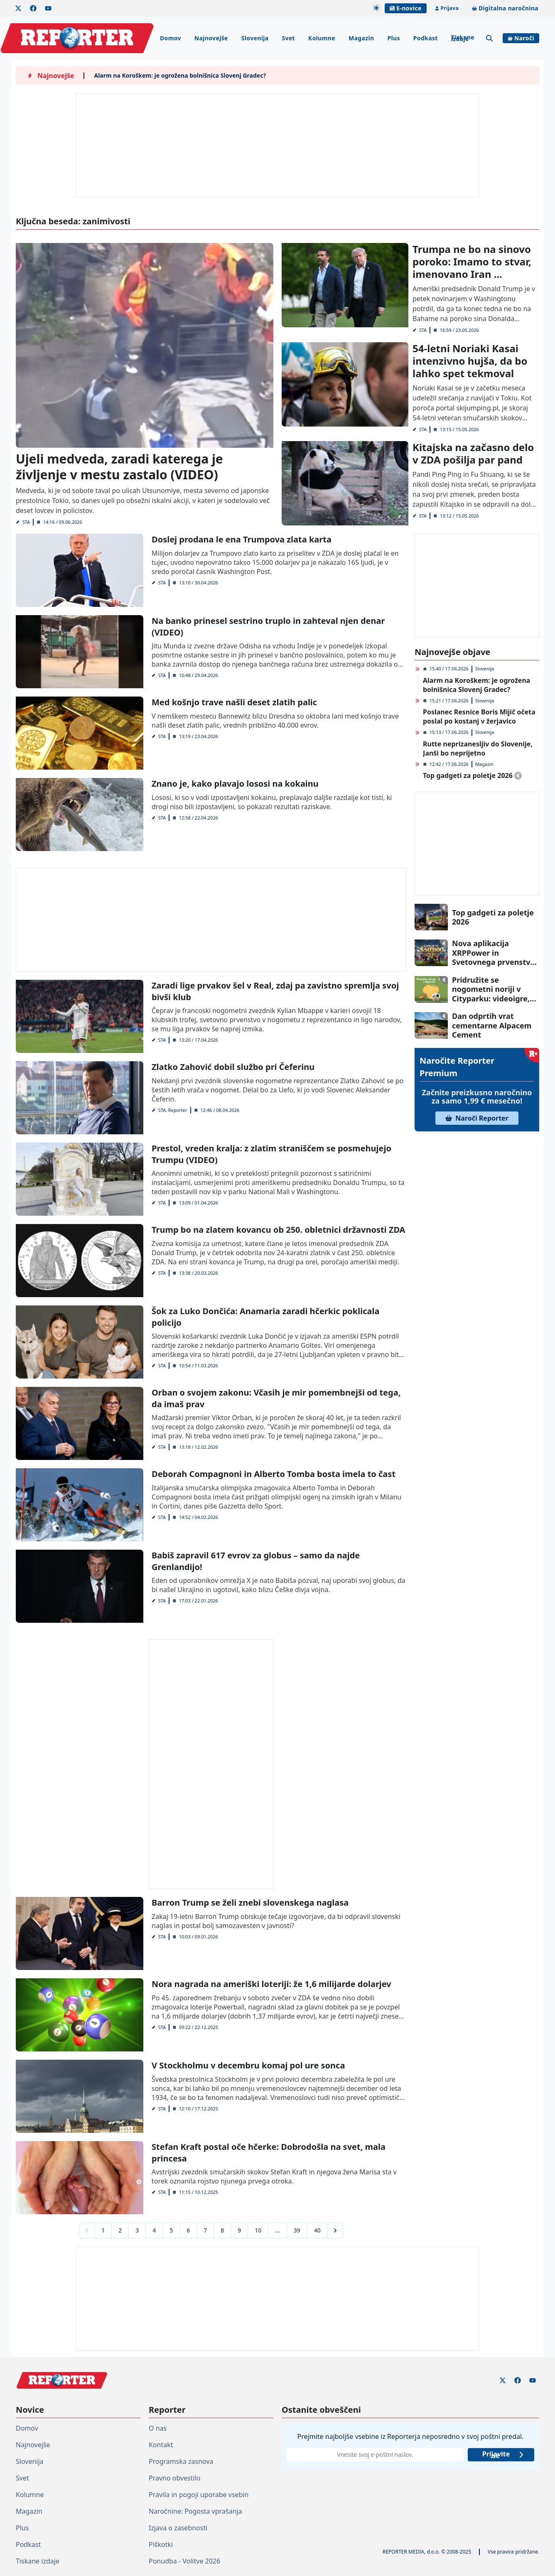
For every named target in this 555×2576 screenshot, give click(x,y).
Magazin (361, 38)
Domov (170, 38)
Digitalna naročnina (505, 8)
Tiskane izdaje (462, 38)
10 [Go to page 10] (258, 2230)
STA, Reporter (172, 1110)
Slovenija (255, 38)
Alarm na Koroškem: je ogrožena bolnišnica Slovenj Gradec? (180, 75)
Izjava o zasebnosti (178, 2527)
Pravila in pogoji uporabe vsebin (198, 2494)
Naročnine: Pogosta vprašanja (195, 2511)
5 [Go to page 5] (171, 2230)
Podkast (425, 38)
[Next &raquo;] (335, 2230)
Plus (393, 38)
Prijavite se (503, 2454)
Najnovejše (211, 38)
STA (26, 522)
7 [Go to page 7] (205, 2230)
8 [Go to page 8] (222, 2230)
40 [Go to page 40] (317, 2230)
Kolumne (321, 38)
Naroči (521, 38)
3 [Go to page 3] (137, 2230)
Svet (288, 38)
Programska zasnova (181, 2461)
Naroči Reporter (476, 1118)
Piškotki (161, 2544)
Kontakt (161, 2444)
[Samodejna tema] (376, 8)
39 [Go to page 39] (297, 2230)
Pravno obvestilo (175, 2478)
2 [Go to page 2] (120, 2230)
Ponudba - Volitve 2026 (184, 2561)
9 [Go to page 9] (239, 2230)
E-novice (405, 8)
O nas (158, 2428)
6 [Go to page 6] (188, 2230)
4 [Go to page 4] (154, 2230)
